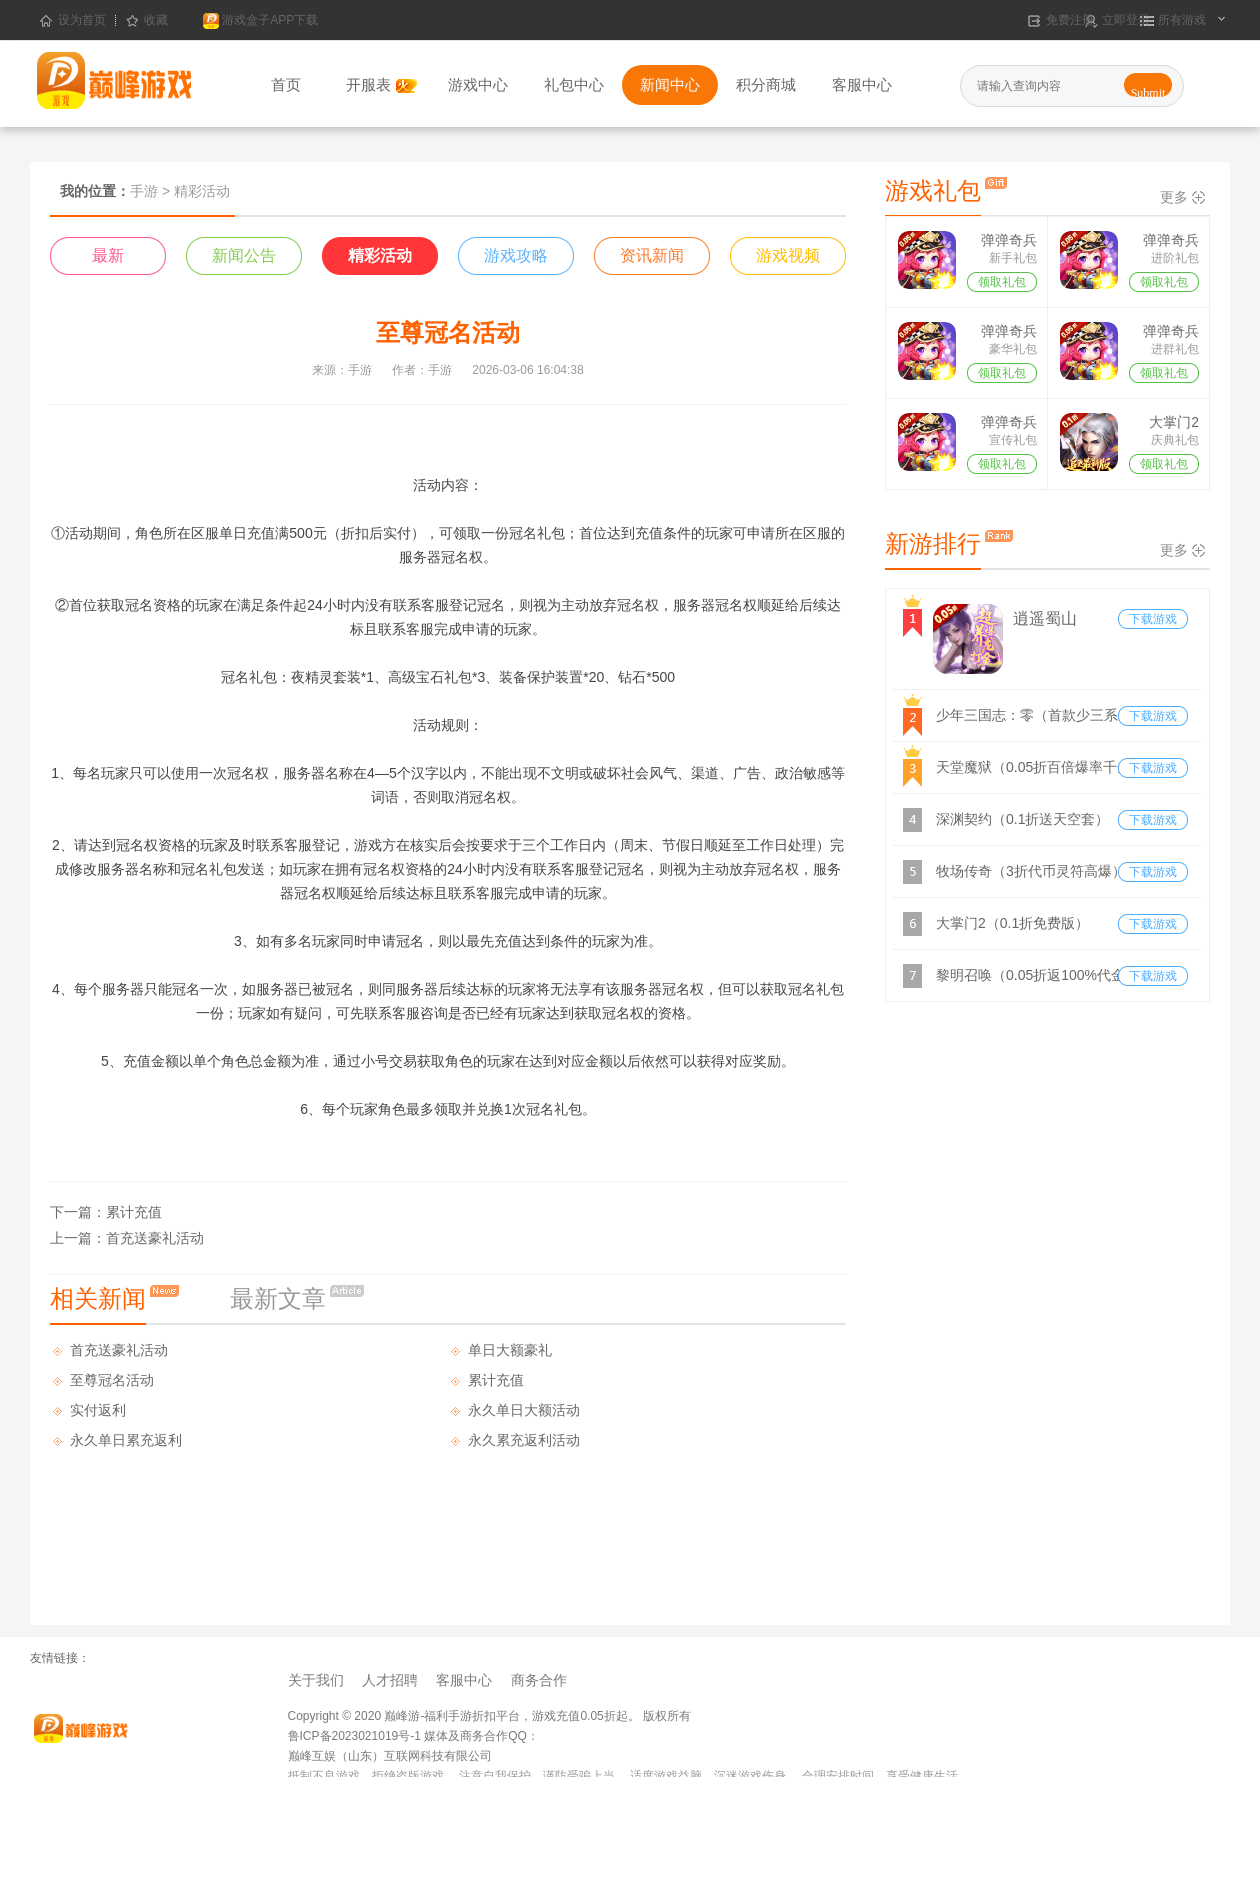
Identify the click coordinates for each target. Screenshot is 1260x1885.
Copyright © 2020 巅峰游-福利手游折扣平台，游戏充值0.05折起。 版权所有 (490, 1716)
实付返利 (98, 1410)
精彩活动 (380, 255)
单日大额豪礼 (510, 1350)
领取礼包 (1002, 282)
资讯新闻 (652, 255)
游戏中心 (478, 84)
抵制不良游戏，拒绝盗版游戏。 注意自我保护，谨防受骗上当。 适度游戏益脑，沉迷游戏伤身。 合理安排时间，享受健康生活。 (629, 1776)
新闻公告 (244, 255)
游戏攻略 (516, 255)
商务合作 (539, 1680)
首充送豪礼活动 (155, 1238)
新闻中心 (670, 84)
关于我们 (316, 1680)
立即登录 (1124, 21)
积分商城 (766, 84)
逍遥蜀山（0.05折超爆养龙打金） (1060, 621)
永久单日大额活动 (524, 1410)
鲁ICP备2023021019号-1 (354, 1736)
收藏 (147, 21)
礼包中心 (574, 84)
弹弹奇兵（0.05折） (1002, 241)
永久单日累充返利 (126, 1440)
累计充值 (134, 1212)
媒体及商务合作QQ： (480, 1736)
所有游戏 (1180, 21)
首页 (286, 84)
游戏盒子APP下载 (260, 21)
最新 (108, 255)
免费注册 (1068, 21)
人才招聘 (390, 1680)
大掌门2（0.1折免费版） (1161, 423)
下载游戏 (1153, 619)
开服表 (381, 84)
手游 (144, 191)
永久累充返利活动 (524, 1440)
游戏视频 (788, 255)
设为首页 (73, 21)
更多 (1174, 197)
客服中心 (862, 84)
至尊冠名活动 (112, 1380)
